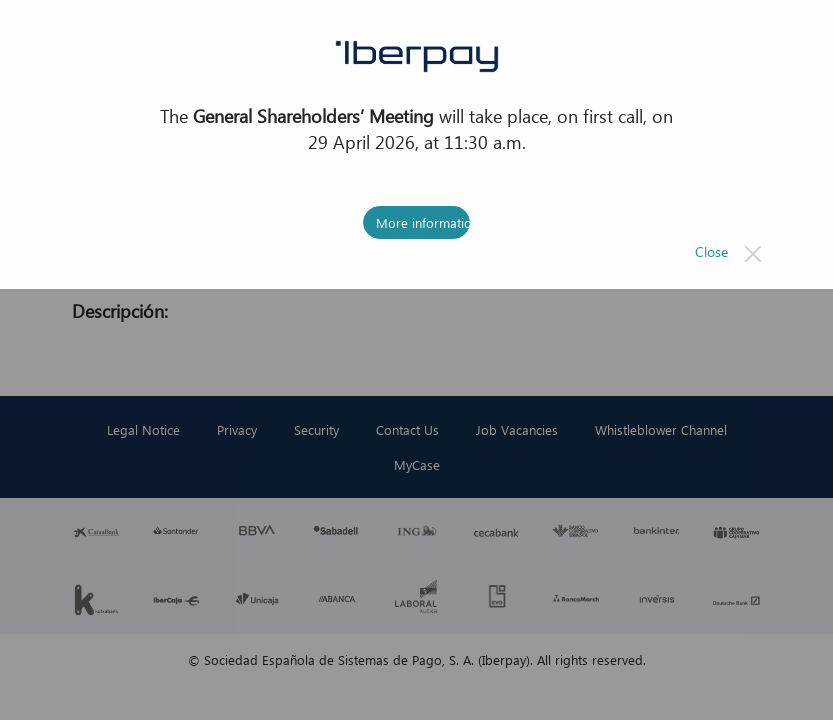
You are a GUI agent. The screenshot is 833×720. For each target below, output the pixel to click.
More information (423, 222)
